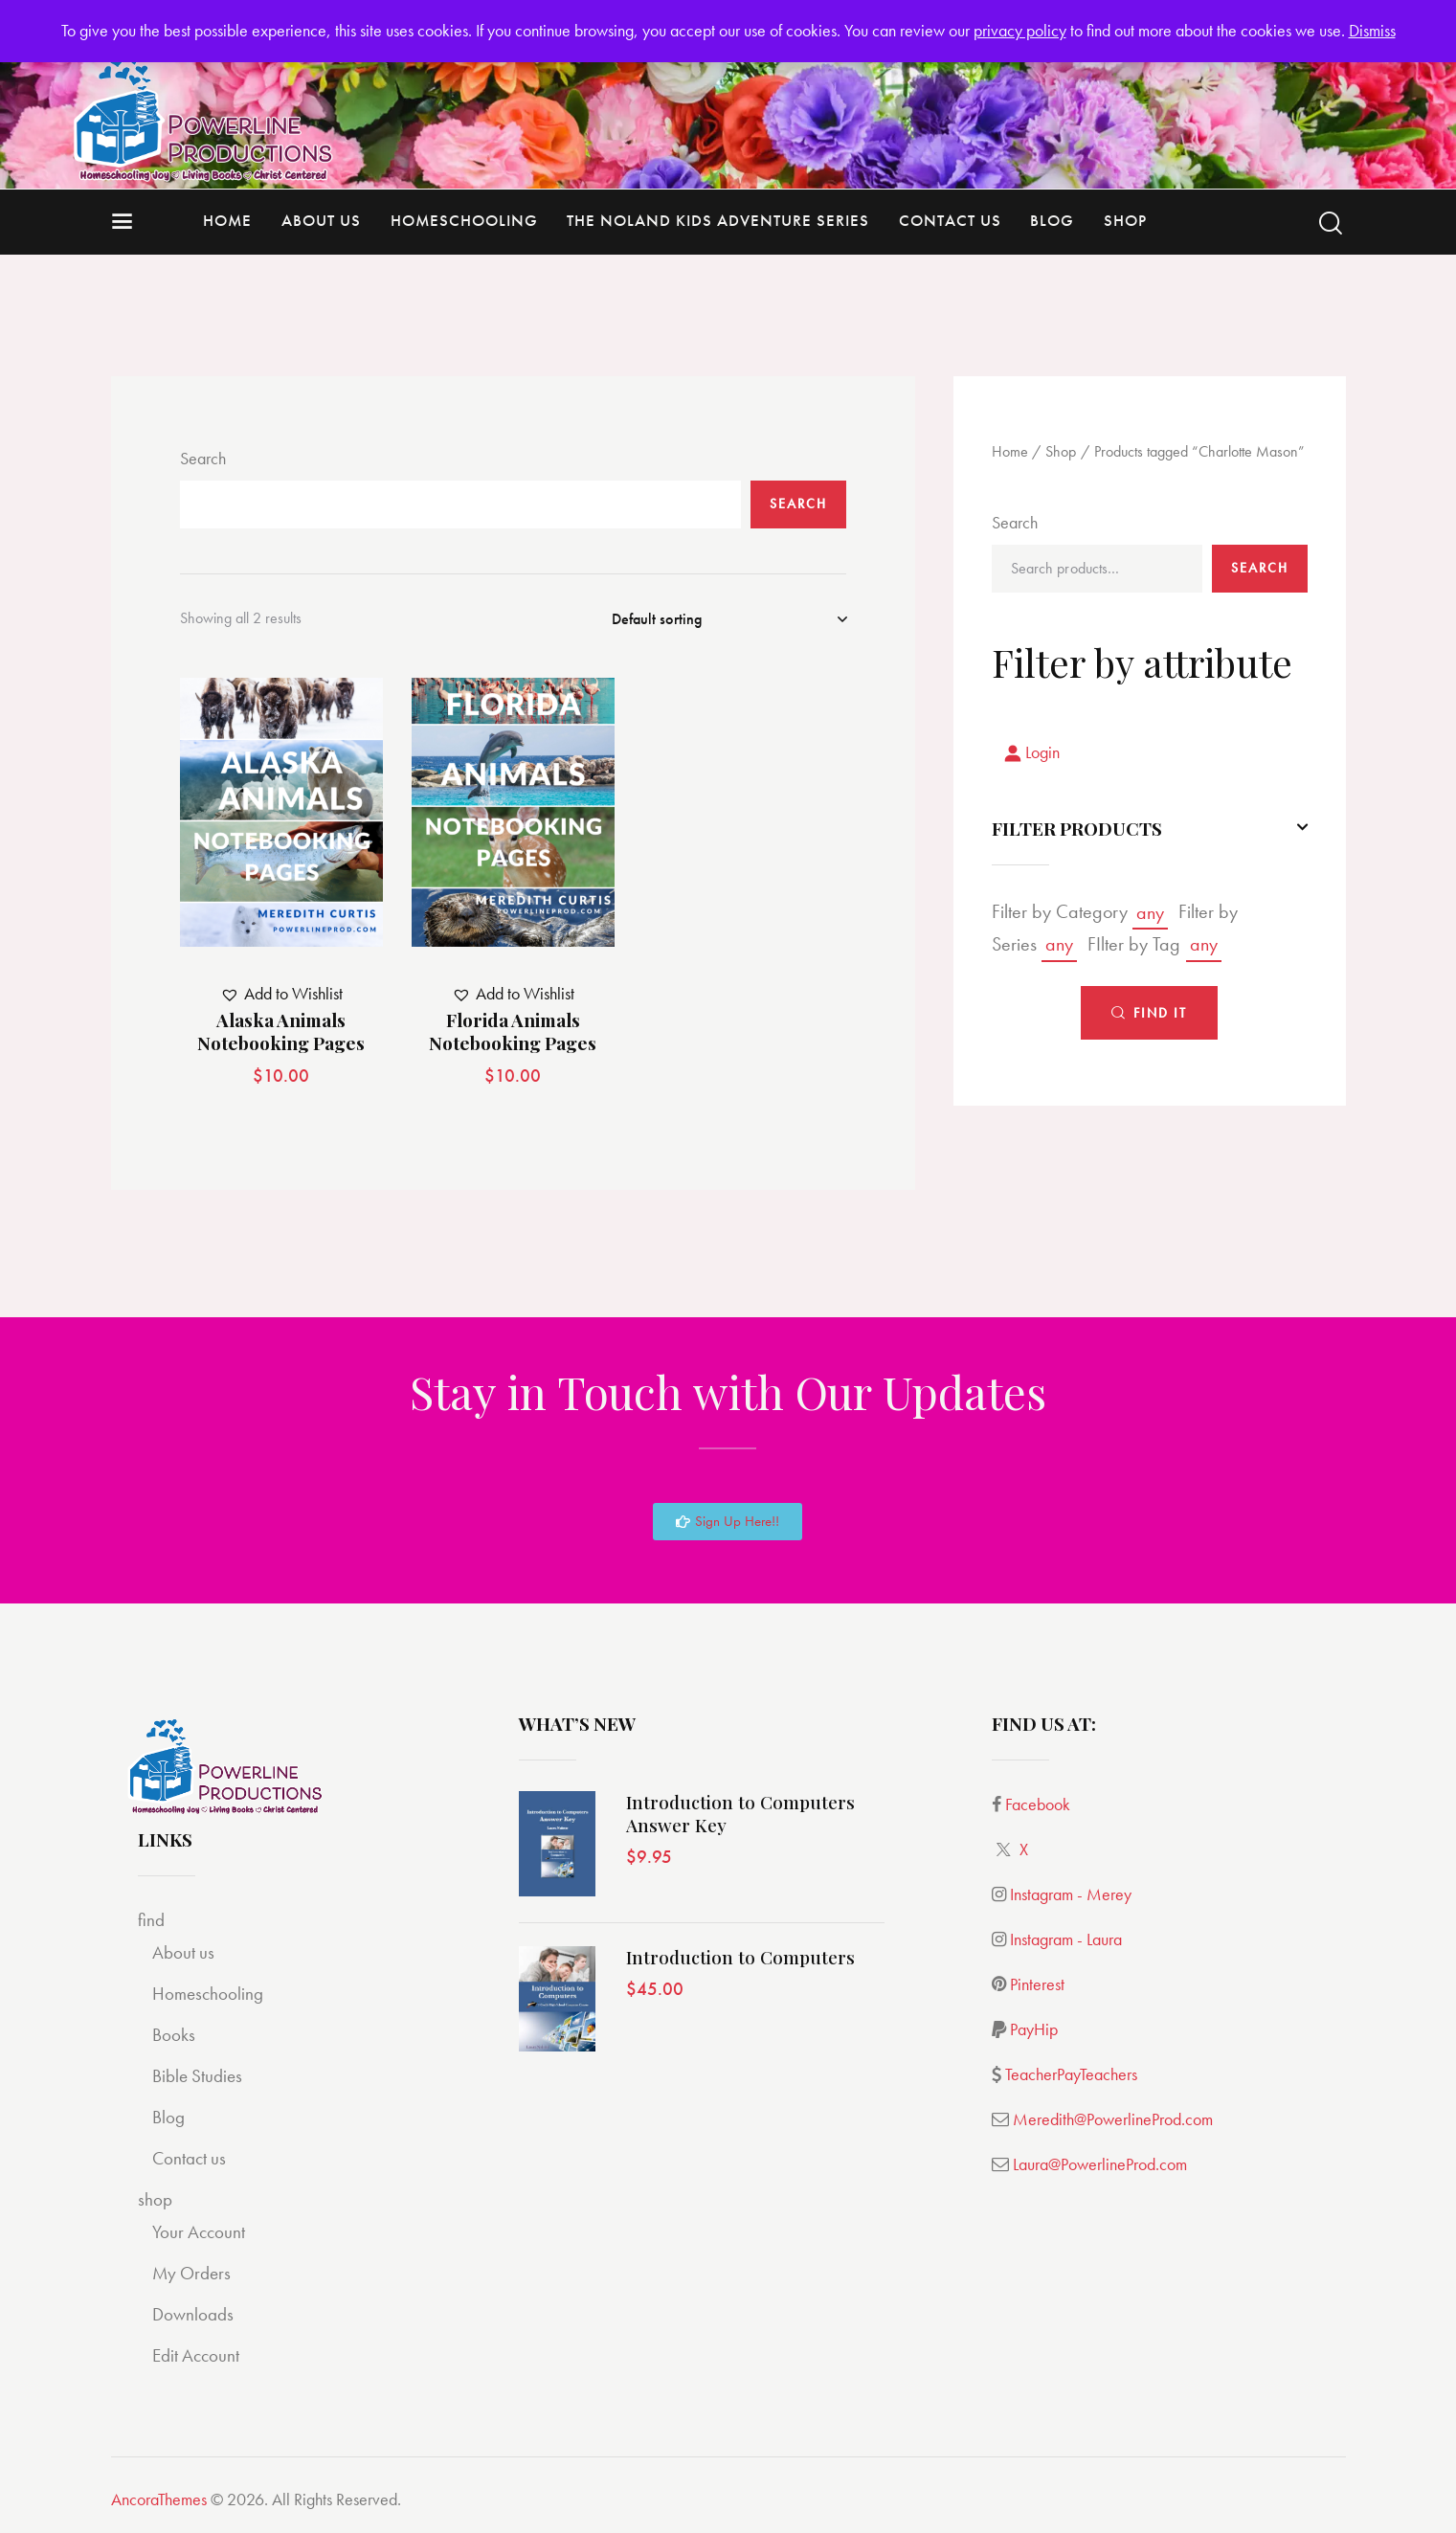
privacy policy (1020, 30)
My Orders (191, 2273)
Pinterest (1037, 1984)
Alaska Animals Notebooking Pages (281, 1031)
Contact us (189, 2158)
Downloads (193, 2314)
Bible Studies (197, 2076)
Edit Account (195, 2355)
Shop (1060, 451)
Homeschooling (207, 1994)
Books (173, 2035)
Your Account (198, 2232)
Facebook (1037, 1804)
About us (183, 1952)
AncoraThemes (159, 2499)
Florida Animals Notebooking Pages (512, 1031)
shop (155, 2199)
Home (1010, 451)
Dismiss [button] (1372, 30)
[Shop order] (729, 619)
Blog (168, 2117)
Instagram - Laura (1066, 1939)
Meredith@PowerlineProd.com (1113, 2119)
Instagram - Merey (1070, 1894)
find (151, 1920)
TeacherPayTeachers (1071, 2074)
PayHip (1034, 2029)
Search (203, 458)
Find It (1160, 1012)
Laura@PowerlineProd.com (1100, 2164)
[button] (281, 994)
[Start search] (1330, 223)
